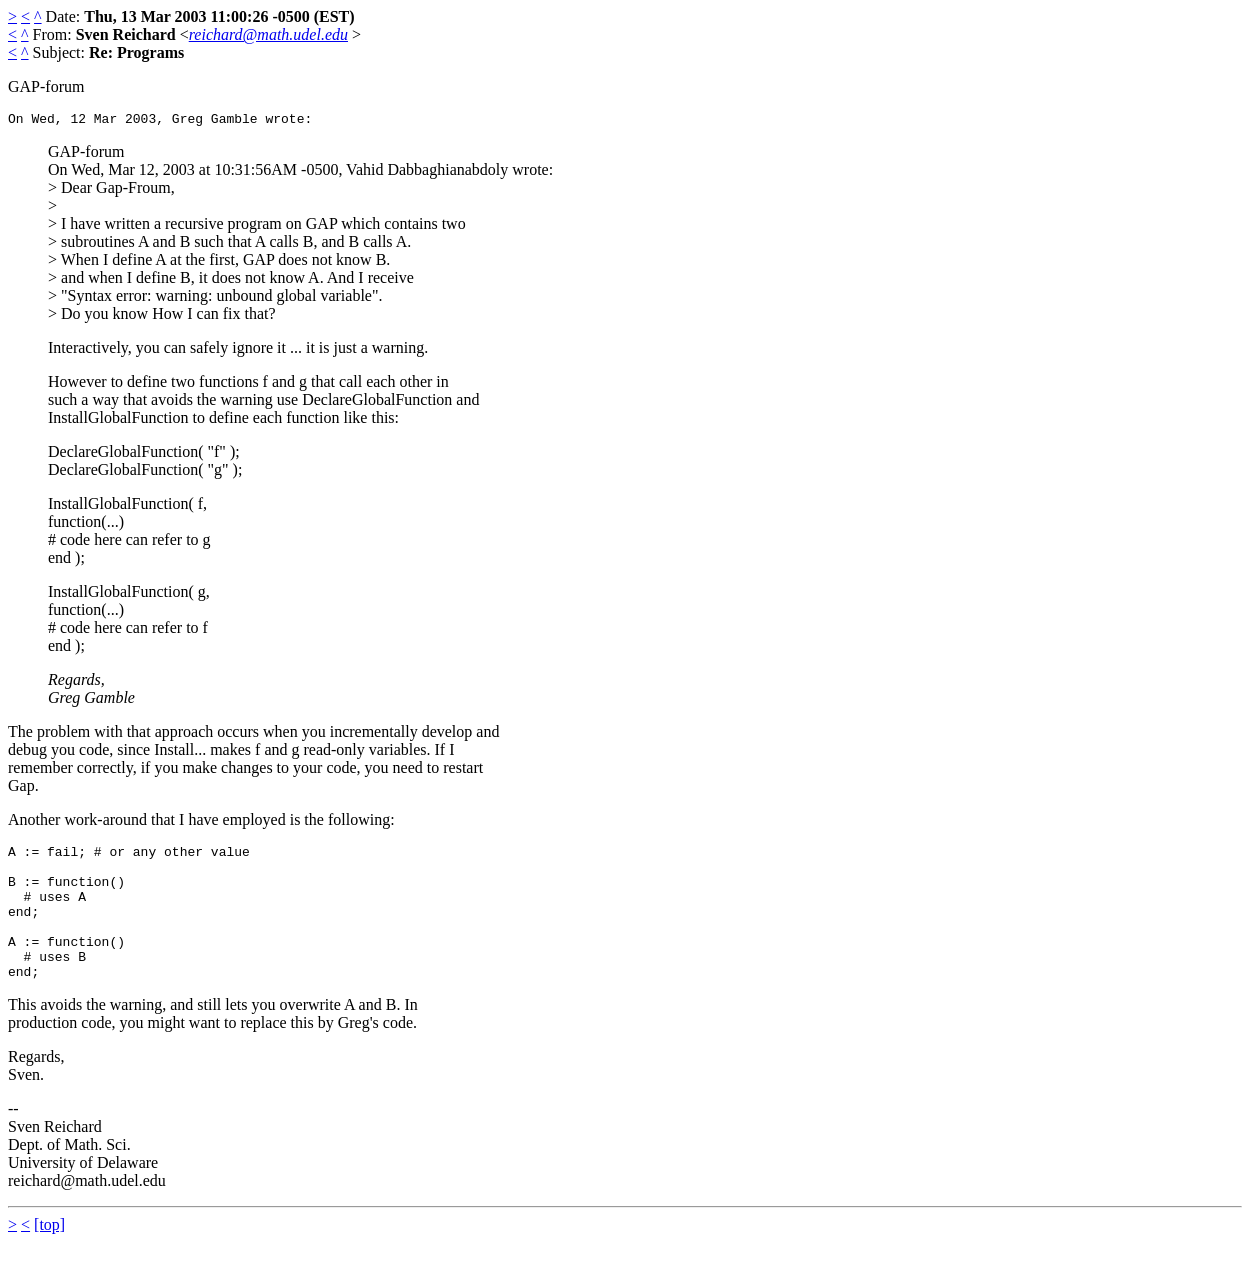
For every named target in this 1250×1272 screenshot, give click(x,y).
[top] (49, 1254)
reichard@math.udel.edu (268, 34)
